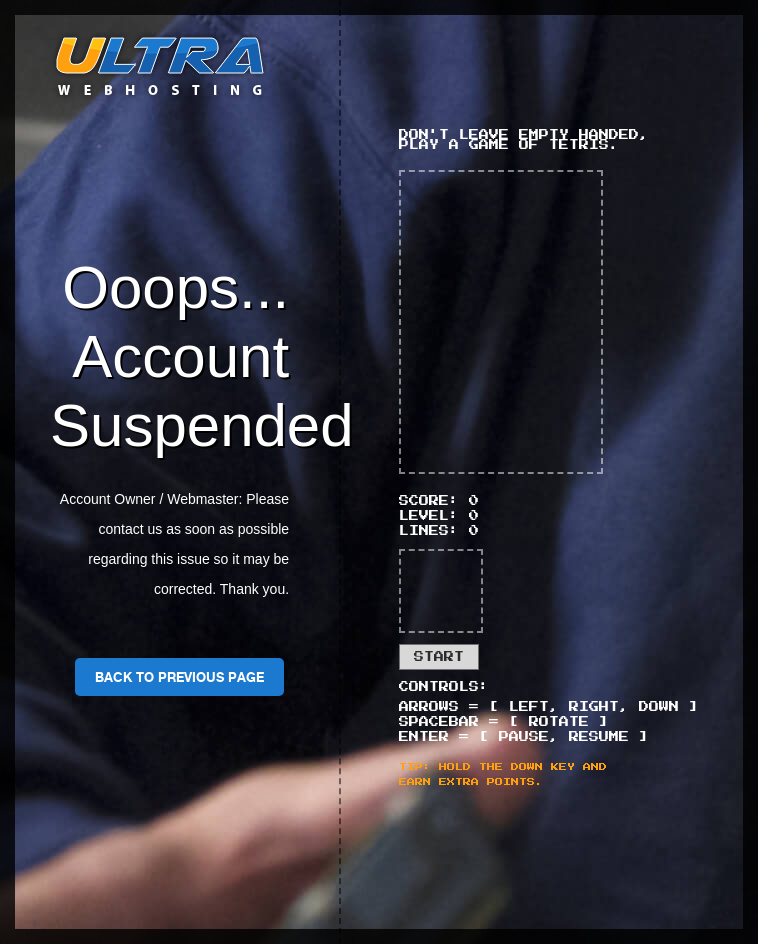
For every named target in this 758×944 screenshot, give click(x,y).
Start (439, 657)
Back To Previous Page (179, 677)
